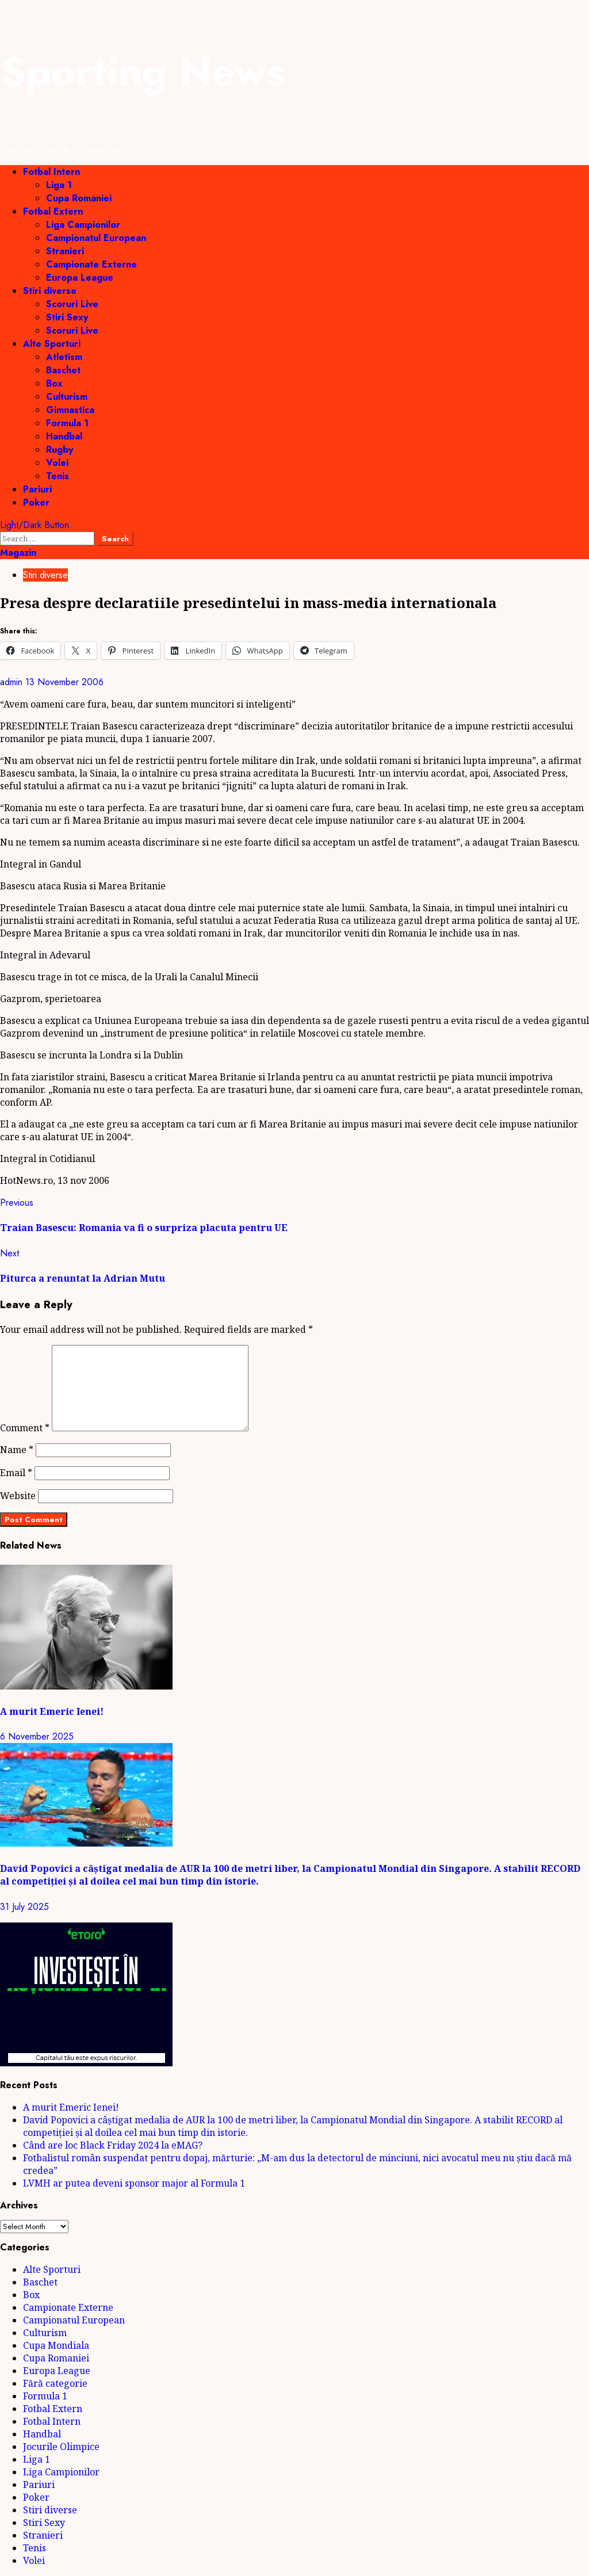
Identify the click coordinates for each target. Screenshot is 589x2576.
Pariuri (37, 489)
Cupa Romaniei (79, 198)
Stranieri (65, 251)
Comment (24, 1427)
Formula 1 (67, 423)
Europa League (79, 277)
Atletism (64, 357)
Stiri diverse (50, 290)
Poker (36, 502)
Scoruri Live (72, 304)
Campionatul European (96, 237)
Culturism (66, 396)
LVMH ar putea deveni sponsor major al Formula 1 (134, 2183)
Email (16, 1472)
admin (12, 682)
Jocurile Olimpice (61, 2446)
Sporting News (142, 71)
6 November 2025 (37, 1736)
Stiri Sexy (67, 317)
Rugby (59, 449)
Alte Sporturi (52, 343)
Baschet (63, 370)
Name (16, 1449)
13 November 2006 (64, 682)
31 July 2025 (24, 1906)
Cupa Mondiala (56, 2345)
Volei (57, 462)
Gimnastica (70, 409)
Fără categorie (55, 2383)
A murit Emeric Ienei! (52, 1711)
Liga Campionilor (83, 224)
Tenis (57, 476)
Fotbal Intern (51, 171)
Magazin (18, 552)
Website (18, 1495)
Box (54, 383)
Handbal (64, 436)
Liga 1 (59, 185)
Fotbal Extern (53, 211)
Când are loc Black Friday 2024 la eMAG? (112, 2145)
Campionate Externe (91, 264)
